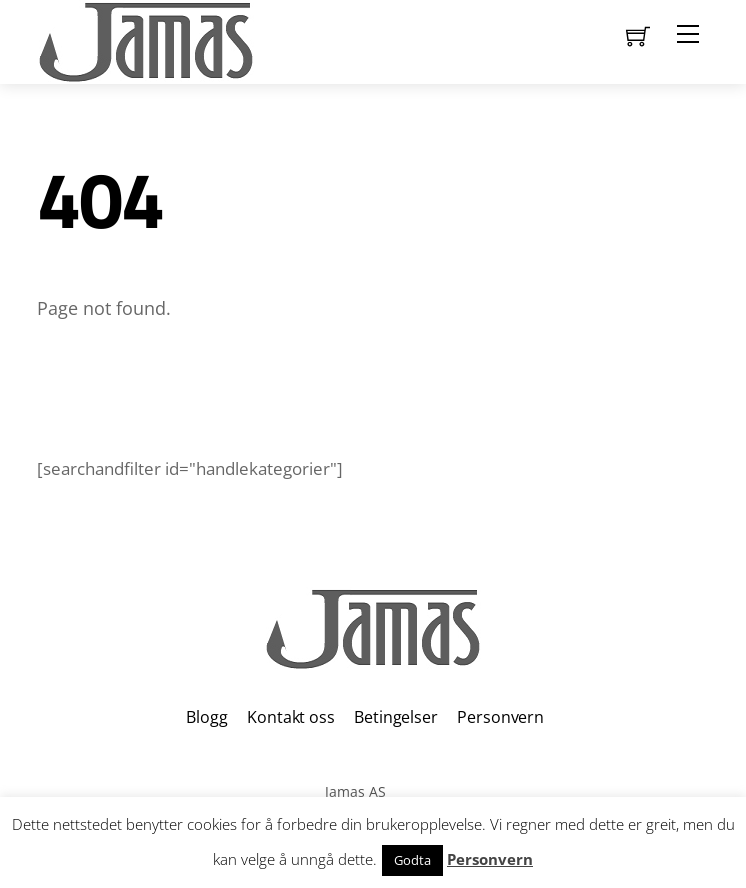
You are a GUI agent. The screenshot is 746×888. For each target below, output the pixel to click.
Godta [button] (412, 860)
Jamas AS (355, 791)
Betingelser (395, 717)
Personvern (500, 717)
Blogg (206, 717)
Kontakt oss (290, 717)
